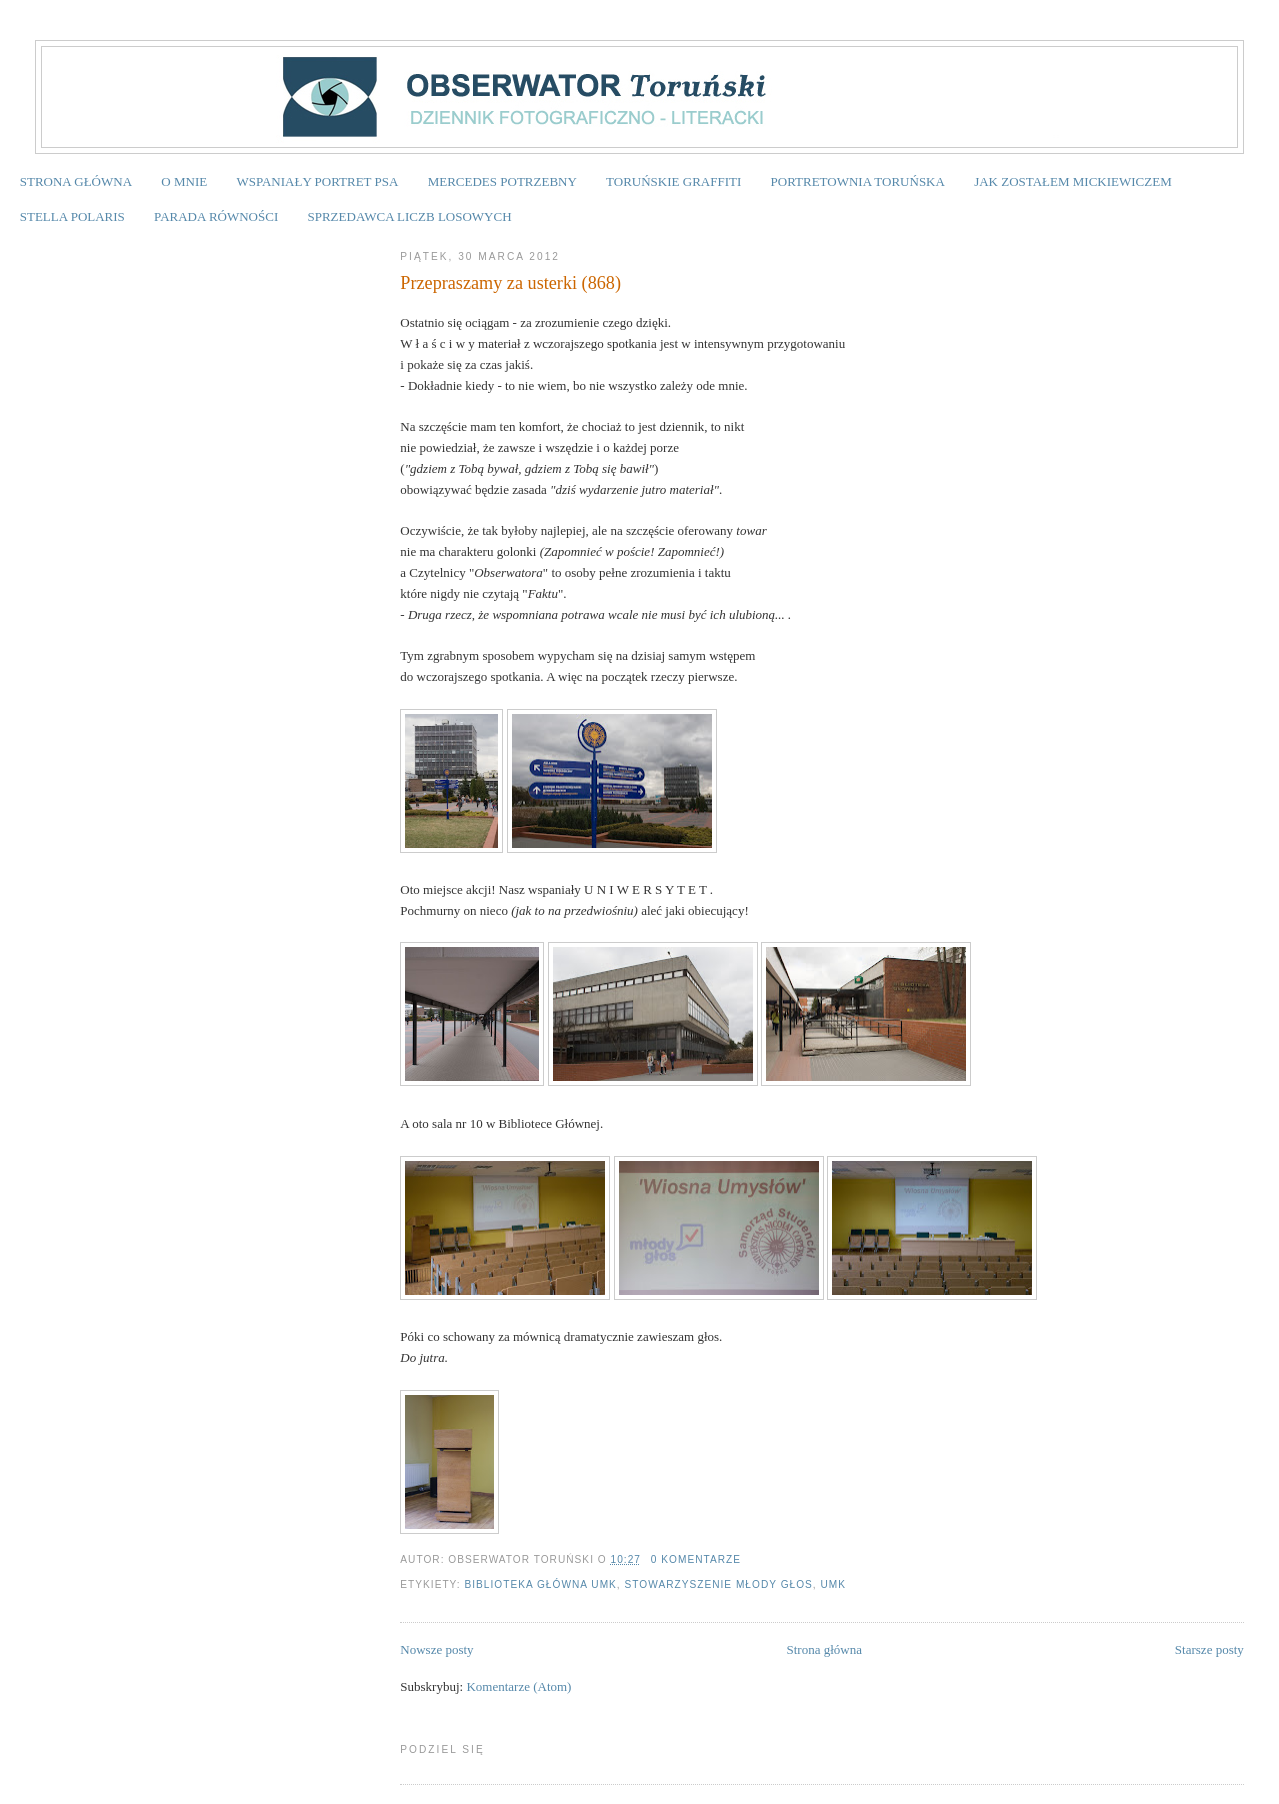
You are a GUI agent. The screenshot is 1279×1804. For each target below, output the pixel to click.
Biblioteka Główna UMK (540, 1584)
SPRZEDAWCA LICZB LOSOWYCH (409, 216)
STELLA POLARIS (72, 216)
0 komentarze (696, 1559)
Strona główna (824, 1649)
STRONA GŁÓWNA (76, 181)
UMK (834, 1584)
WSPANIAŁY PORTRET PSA (317, 181)
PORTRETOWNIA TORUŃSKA (858, 181)
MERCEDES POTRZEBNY (502, 181)
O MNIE (184, 181)
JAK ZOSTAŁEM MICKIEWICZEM (1073, 181)
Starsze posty (1209, 1649)
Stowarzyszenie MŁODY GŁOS (719, 1584)
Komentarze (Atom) (518, 1686)
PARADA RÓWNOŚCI (216, 216)
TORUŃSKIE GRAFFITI (673, 181)
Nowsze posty (436, 1649)
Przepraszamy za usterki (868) (510, 283)
